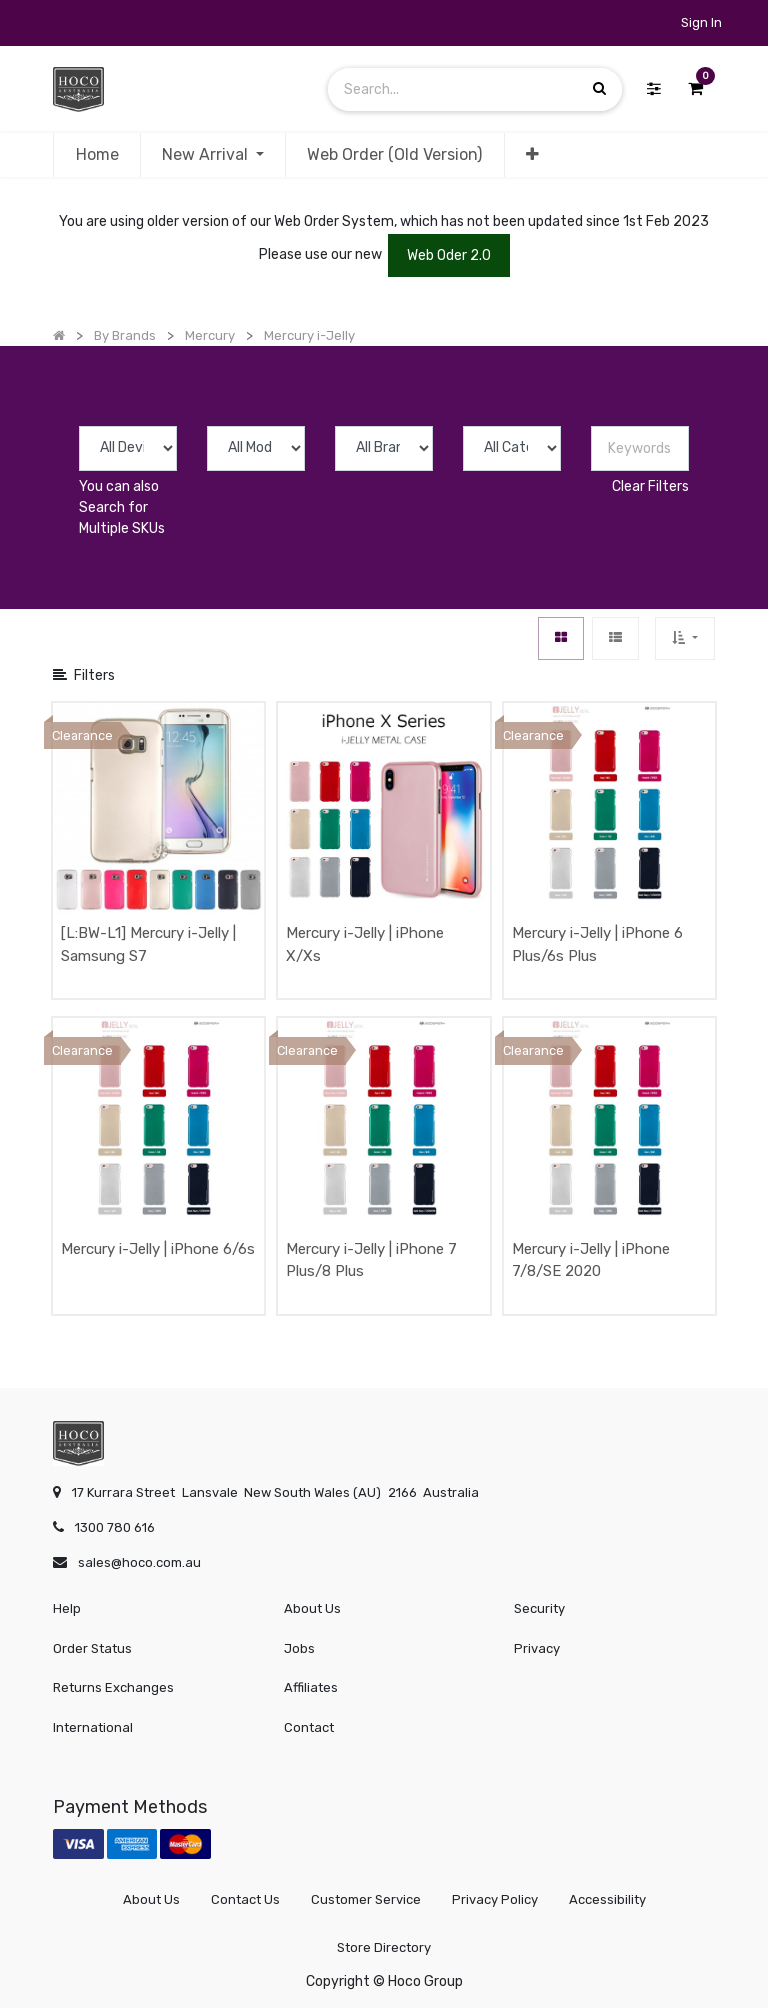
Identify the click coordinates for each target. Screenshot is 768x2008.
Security (539, 1608)
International (93, 1727)
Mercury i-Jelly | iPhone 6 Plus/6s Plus (597, 944)
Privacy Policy (495, 1899)
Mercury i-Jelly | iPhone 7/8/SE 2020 (591, 1260)
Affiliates (311, 1687)
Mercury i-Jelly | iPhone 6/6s (158, 1249)
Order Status (92, 1648)
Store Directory (384, 1947)
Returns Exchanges (113, 1687)
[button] (532, 155)
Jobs (299, 1648)
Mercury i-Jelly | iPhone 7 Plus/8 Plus (371, 1260)
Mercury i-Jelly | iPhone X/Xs (365, 944)
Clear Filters (650, 486)
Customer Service (366, 1899)
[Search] (599, 88)
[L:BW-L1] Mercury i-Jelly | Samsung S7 (148, 944)
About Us (312, 1608)
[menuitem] (96, 155)
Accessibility (607, 1899)
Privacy (537, 1648)
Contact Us (245, 1899)
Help (67, 1608)
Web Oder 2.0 (449, 255)
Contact (309, 1727)
